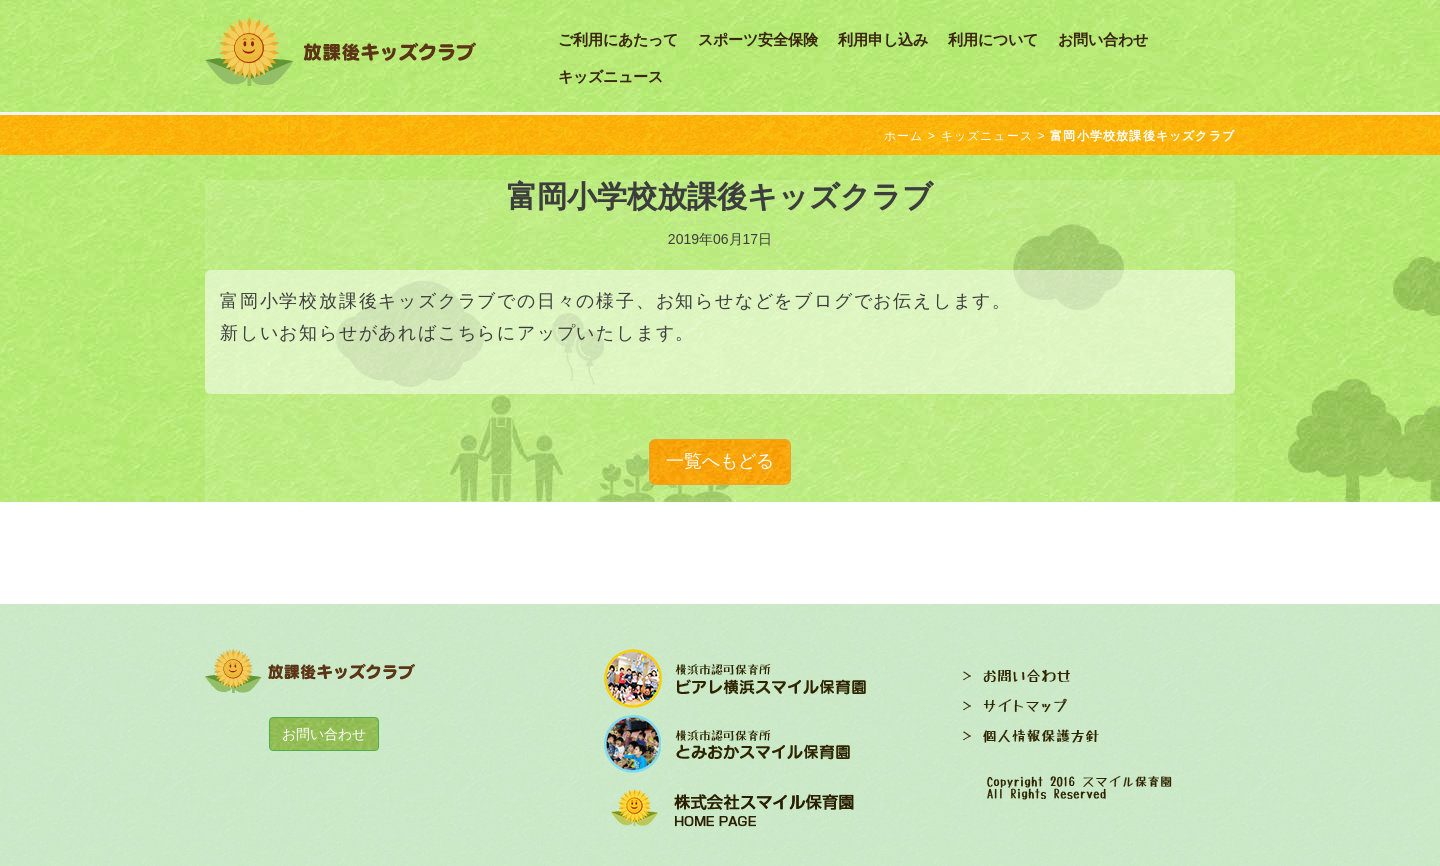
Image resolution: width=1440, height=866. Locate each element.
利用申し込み (883, 39)
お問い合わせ (1103, 39)
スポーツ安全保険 (758, 39)
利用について (993, 39)
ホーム (904, 136)
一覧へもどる (720, 461)
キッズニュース (610, 76)
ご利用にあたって (618, 39)
